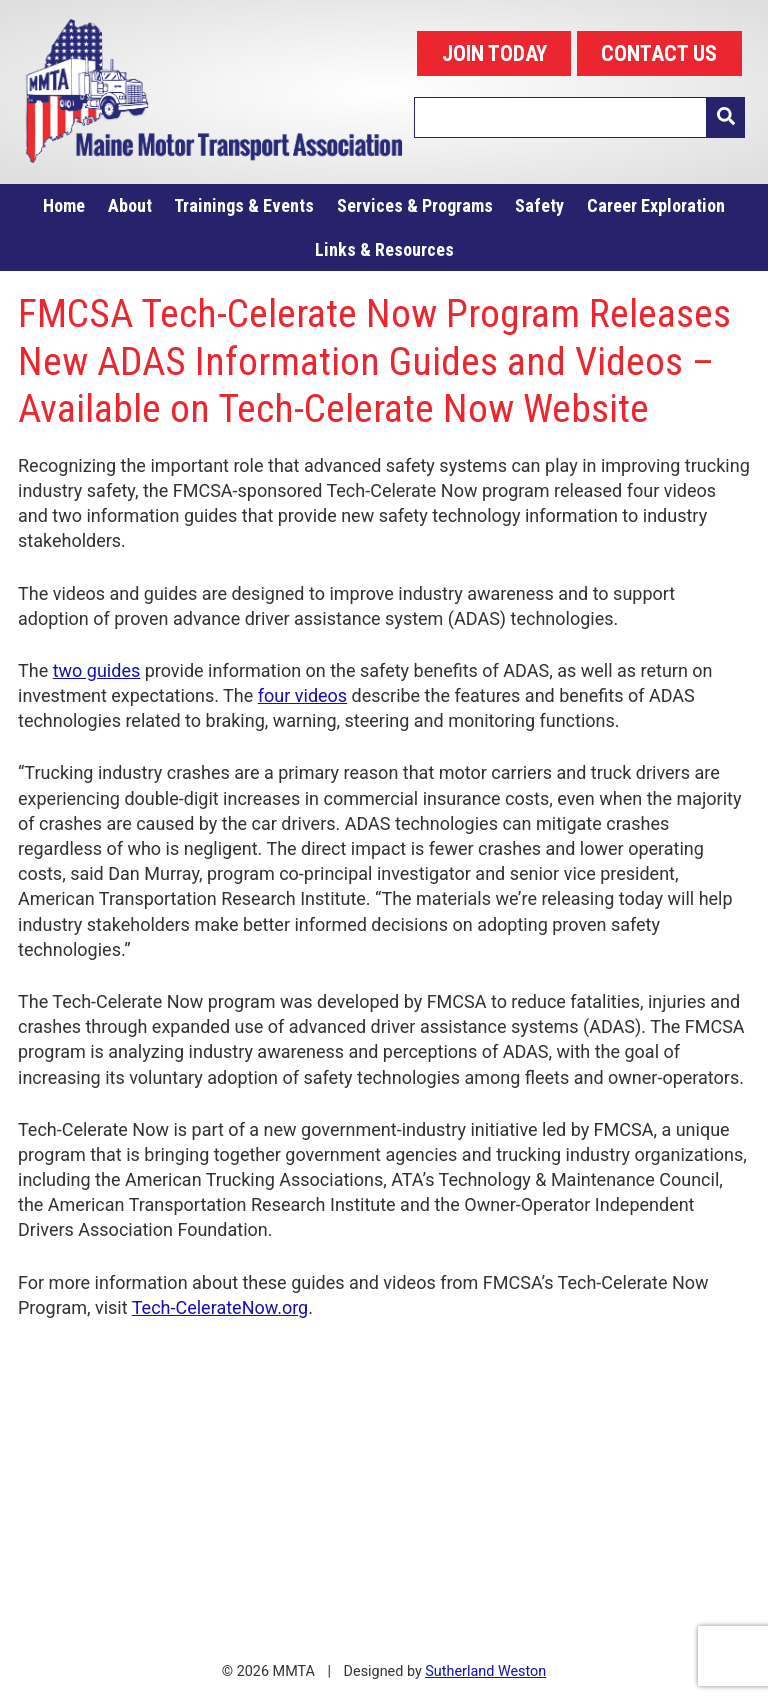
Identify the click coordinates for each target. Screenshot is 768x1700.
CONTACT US (659, 53)
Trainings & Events (244, 205)
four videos (302, 695)
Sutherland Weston (485, 1671)
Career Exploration (656, 205)
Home (64, 205)
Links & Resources (384, 249)
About (130, 205)
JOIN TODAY (494, 53)
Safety (539, 205)
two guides (97, 670)
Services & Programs (415, 205)
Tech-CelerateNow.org (220, 1307)
